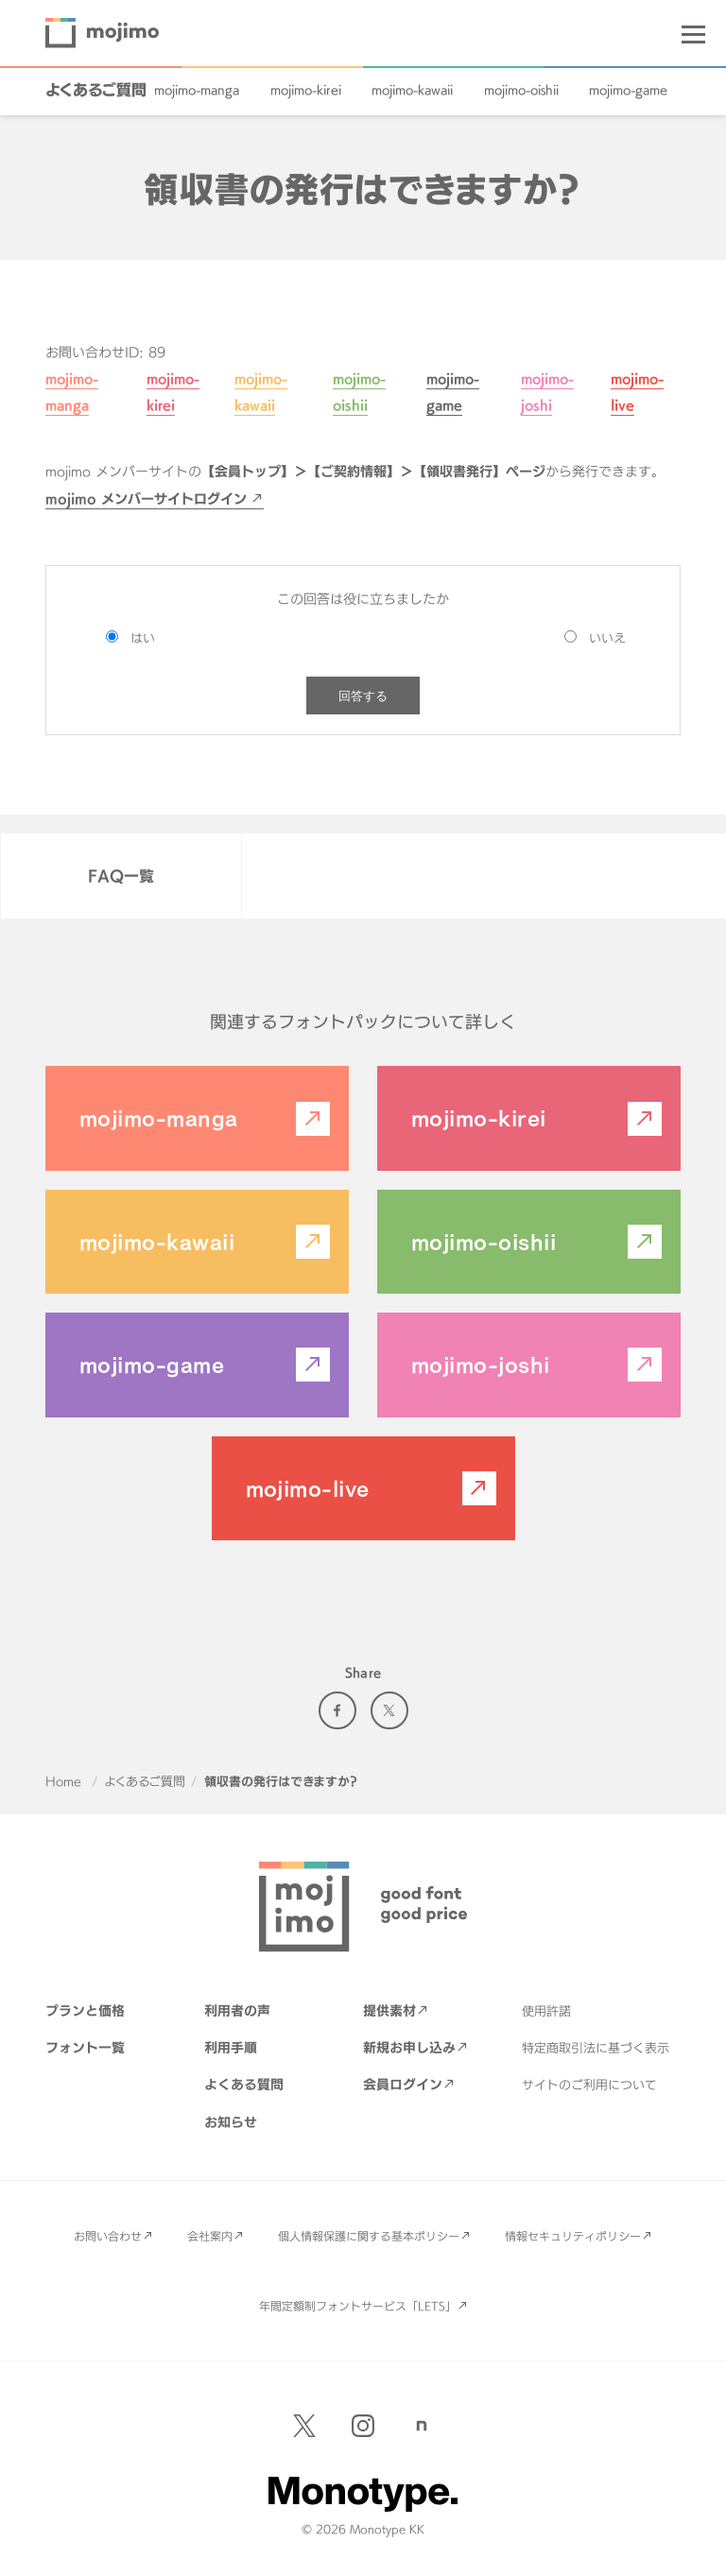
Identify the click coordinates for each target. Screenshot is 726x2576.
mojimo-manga (196, 89)
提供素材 (389, 2010)
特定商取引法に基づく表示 (595, 2047)
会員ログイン (402, 2084)
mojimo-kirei (305, 89)
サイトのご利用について (589, 2084)
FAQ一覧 (121, 876)
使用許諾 (546, 2010)
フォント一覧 (85, 2047)
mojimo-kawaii (412, 89)
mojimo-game (628, 89)
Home (63, 1781)
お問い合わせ (108, 2235)
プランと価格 (85, 2010)
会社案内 (210, 2235)
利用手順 (230, 2047)
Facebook (337, 1710)
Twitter (389, 1710)
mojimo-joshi (480, 1364)
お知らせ (230, 2122)
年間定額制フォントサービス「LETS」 (358, 2305)
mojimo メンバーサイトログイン (146, 498)
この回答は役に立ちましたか (363, 599)
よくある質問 (244, 2084)
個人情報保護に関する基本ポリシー (368, 2235)
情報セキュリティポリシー (573, 2235)
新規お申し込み (409, 2047)
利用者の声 (237, 2010)
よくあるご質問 (96, 89)
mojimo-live (308, 1488)
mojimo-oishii (521, 89)
